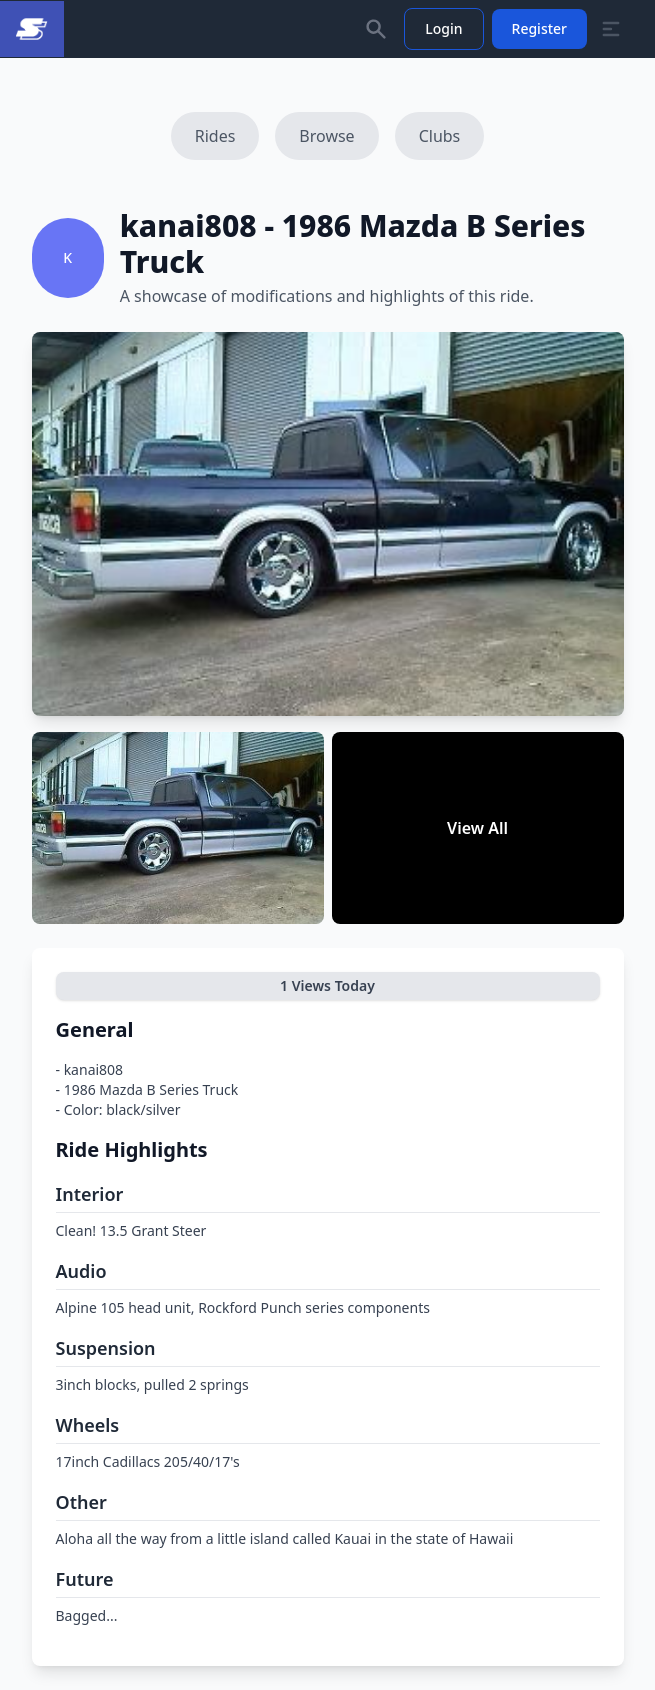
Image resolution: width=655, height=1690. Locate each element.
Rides (215, 136)
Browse (326, 136)
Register (539, 28)
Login (443, 28)
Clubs (440, 136)
